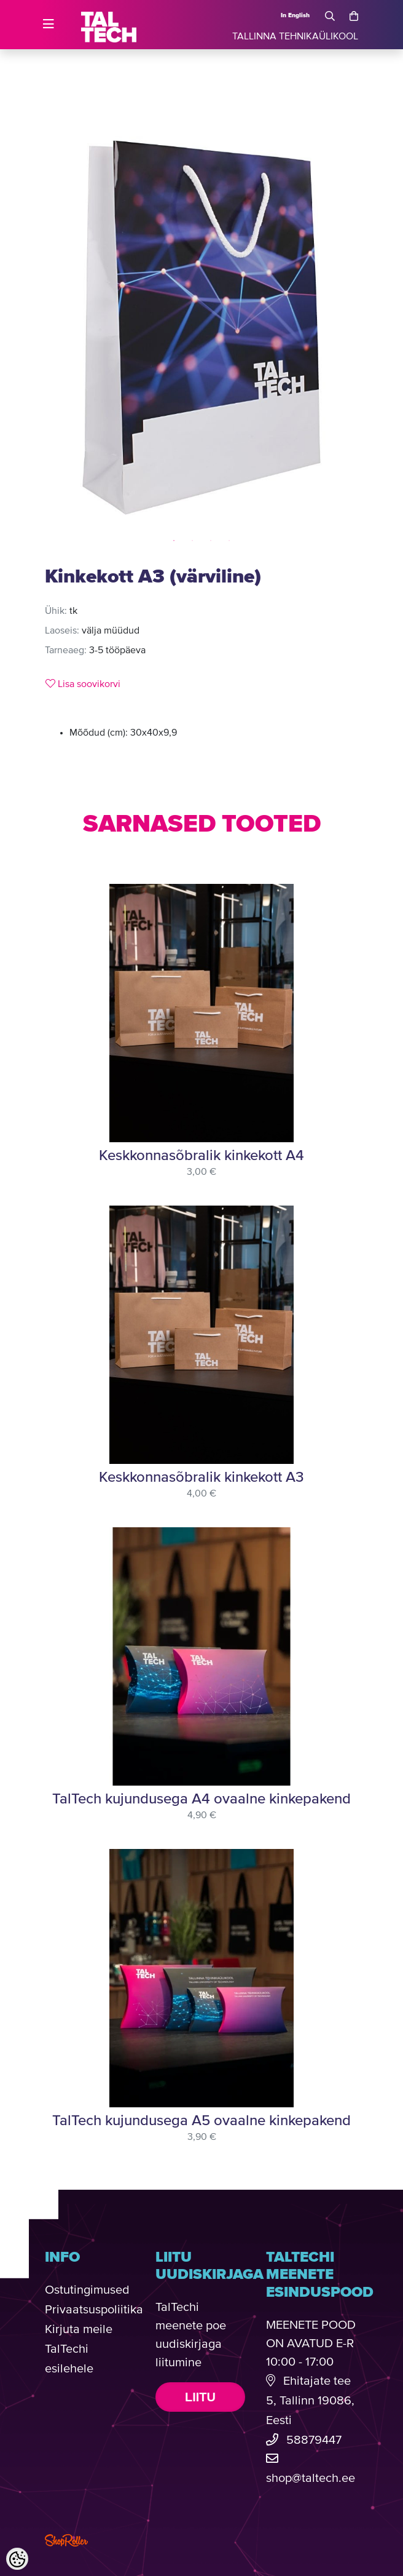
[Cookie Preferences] (17, 2559)
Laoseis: (62, 631)
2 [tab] (192, 541)
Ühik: (56, 611)
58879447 (314, 2440)
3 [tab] (211, 541)
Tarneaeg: (66, 651)
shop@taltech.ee (310, 2478)
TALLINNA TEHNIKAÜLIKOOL (295, 37)
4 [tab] (229, 541)
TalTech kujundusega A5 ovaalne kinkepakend (201, 2120)
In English (295, 15)
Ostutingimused (87, 2290)
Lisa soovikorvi (82, 684)
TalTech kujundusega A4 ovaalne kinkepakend (201, 1799)
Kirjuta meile (78, 2329)
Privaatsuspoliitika (94, 2310)
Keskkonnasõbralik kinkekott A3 (201, 1477)
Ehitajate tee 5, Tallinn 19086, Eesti (310, 2401)
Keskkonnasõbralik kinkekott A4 (201, 1155)
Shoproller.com (66, 2540)
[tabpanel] (201, 327)
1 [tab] (174, 541)
